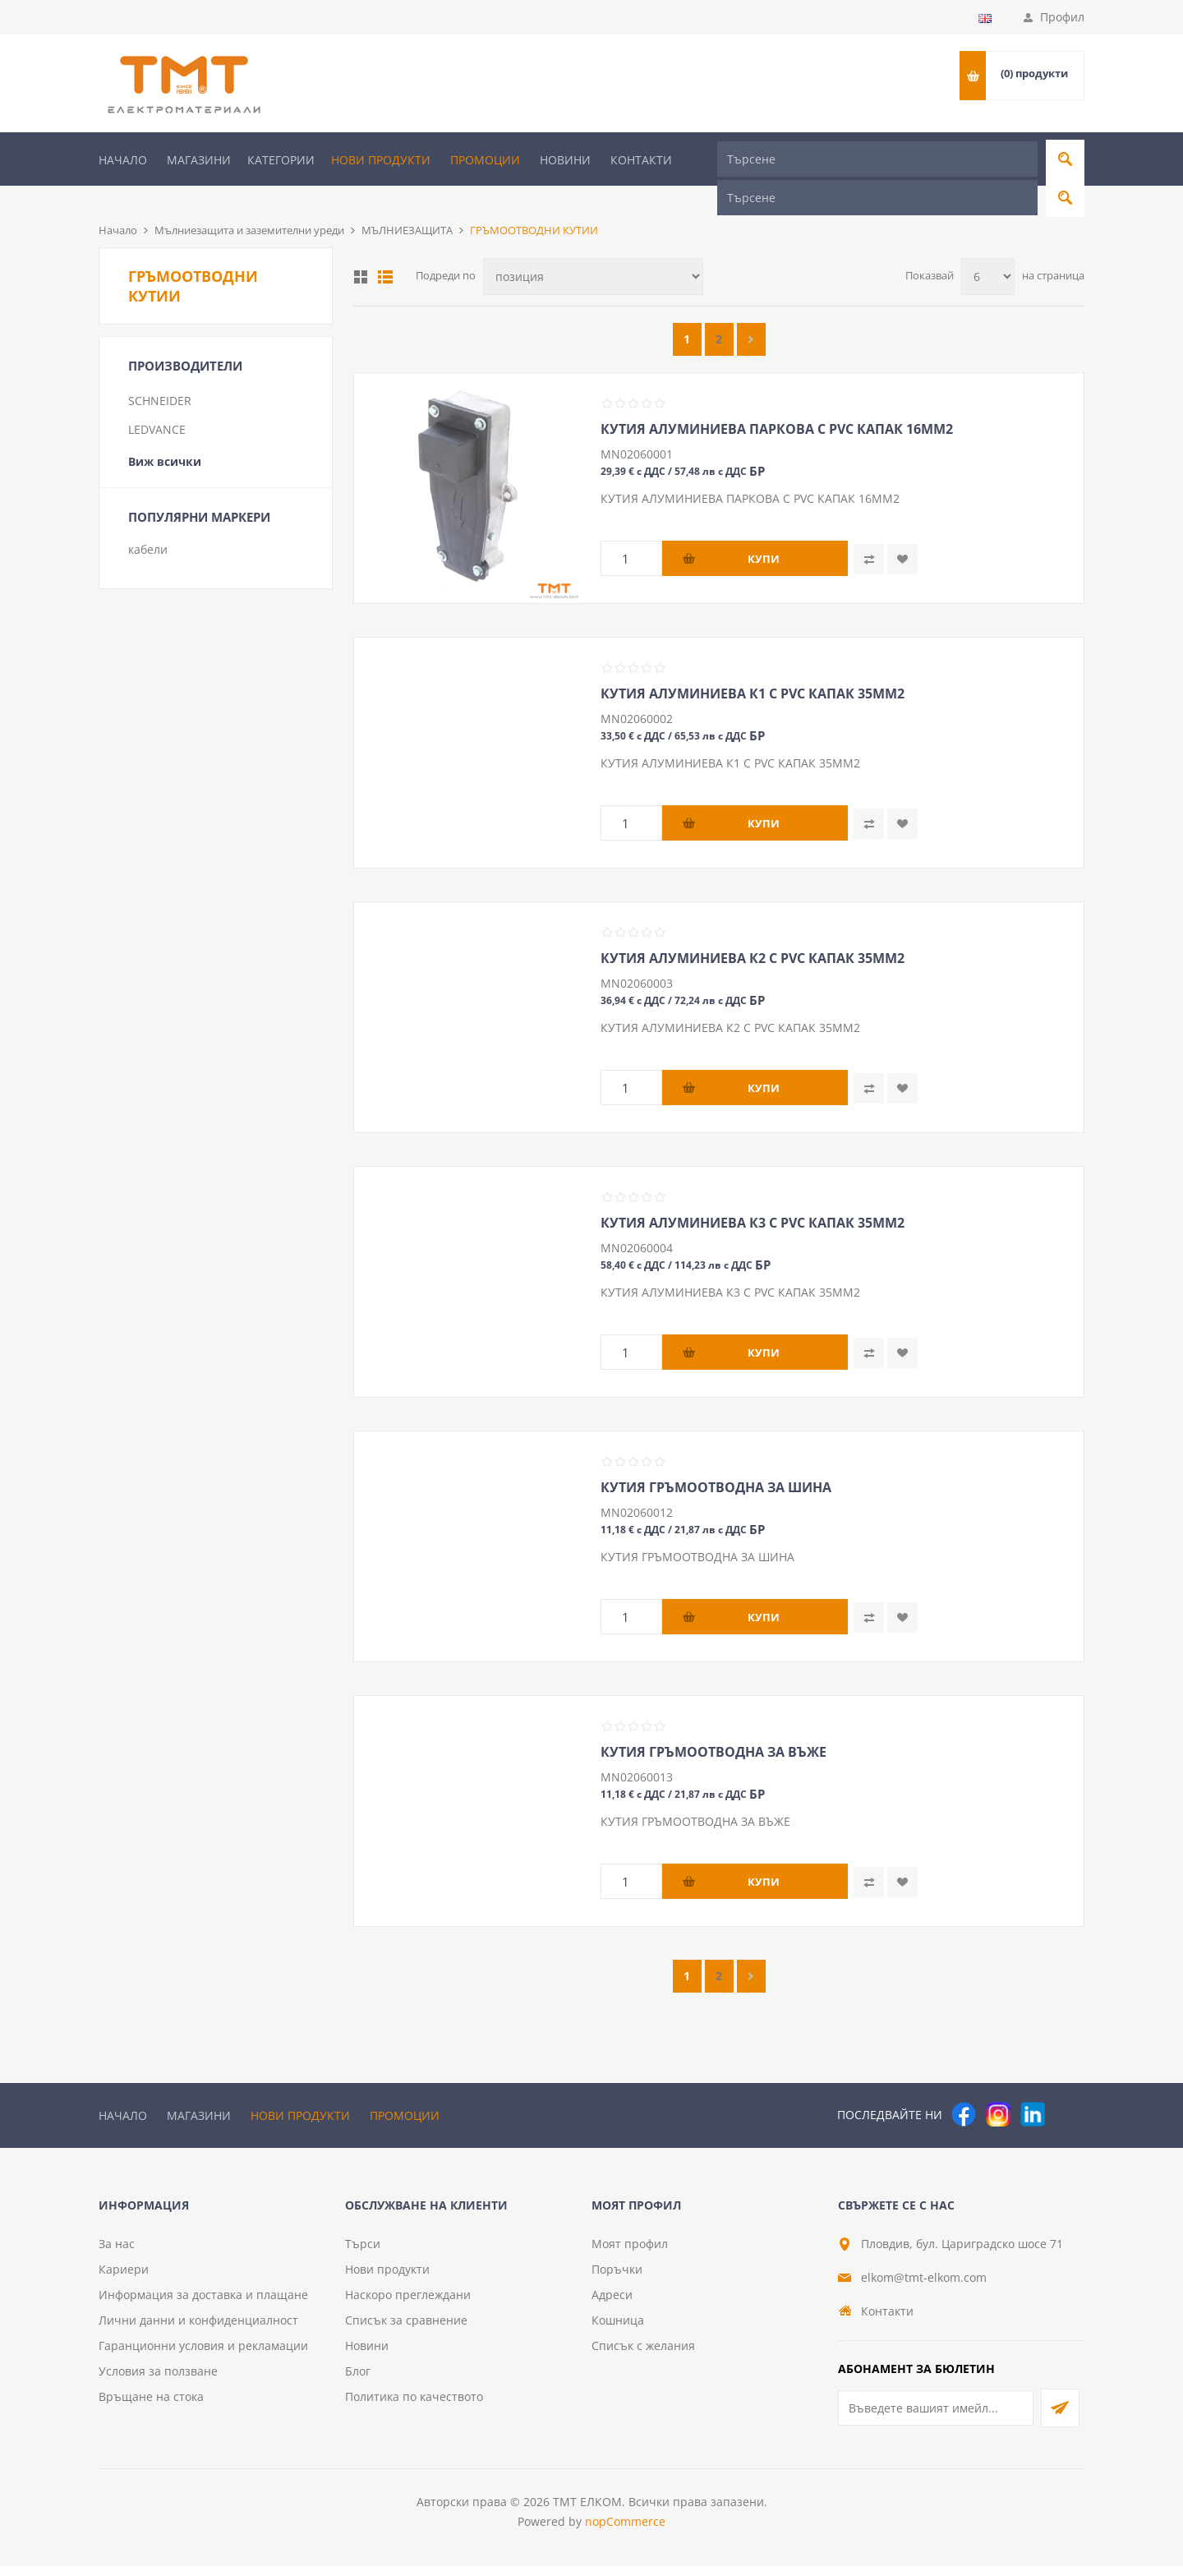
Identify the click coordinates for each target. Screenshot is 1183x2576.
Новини (565, 160)
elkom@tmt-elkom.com (924, 2287)
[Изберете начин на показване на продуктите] (593, 249)
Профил (1062, 17)
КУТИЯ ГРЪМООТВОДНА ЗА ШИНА (716, 1460)
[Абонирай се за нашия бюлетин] (935, 2417)
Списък (385, 249)
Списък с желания (643, 2355)
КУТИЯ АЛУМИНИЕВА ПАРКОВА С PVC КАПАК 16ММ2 (777, 402)
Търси (362, 2253)
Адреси (612, 2304)
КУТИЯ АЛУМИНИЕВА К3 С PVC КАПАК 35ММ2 (753, 1196)
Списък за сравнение (406, 2330)
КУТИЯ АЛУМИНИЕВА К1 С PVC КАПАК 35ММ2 (753, 666)
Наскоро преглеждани (408, 2304)
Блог (358, 2381)
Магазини (199, 160)
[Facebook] (964, 2087)
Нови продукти (380, 160)
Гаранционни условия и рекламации (203, 2355)
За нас (117, 2253)
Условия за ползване (158, 2381)
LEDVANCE (157, 402)
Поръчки (617, 2279)
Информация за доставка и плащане (203, 2304)
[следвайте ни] (1033, 2087)
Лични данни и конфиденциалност (198, 2330)
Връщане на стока (151, 2406)
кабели (148, 522)
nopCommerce (625, 2531)
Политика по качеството (414, 2406)
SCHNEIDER (159, 373)
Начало (123, 160)
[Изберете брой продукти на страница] (988, 249)
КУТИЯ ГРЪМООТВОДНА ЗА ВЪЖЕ (713, 1725)
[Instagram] (998, 2087)
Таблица (360, 249)
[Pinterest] (1067, 2087)
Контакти (641, 160)
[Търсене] (877, 159)
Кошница (618, 2330)
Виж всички (164, 434)
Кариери (124, 2279)
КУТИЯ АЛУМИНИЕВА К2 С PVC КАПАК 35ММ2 (753, 931)
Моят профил (630, 2253)
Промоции (485, 160)
